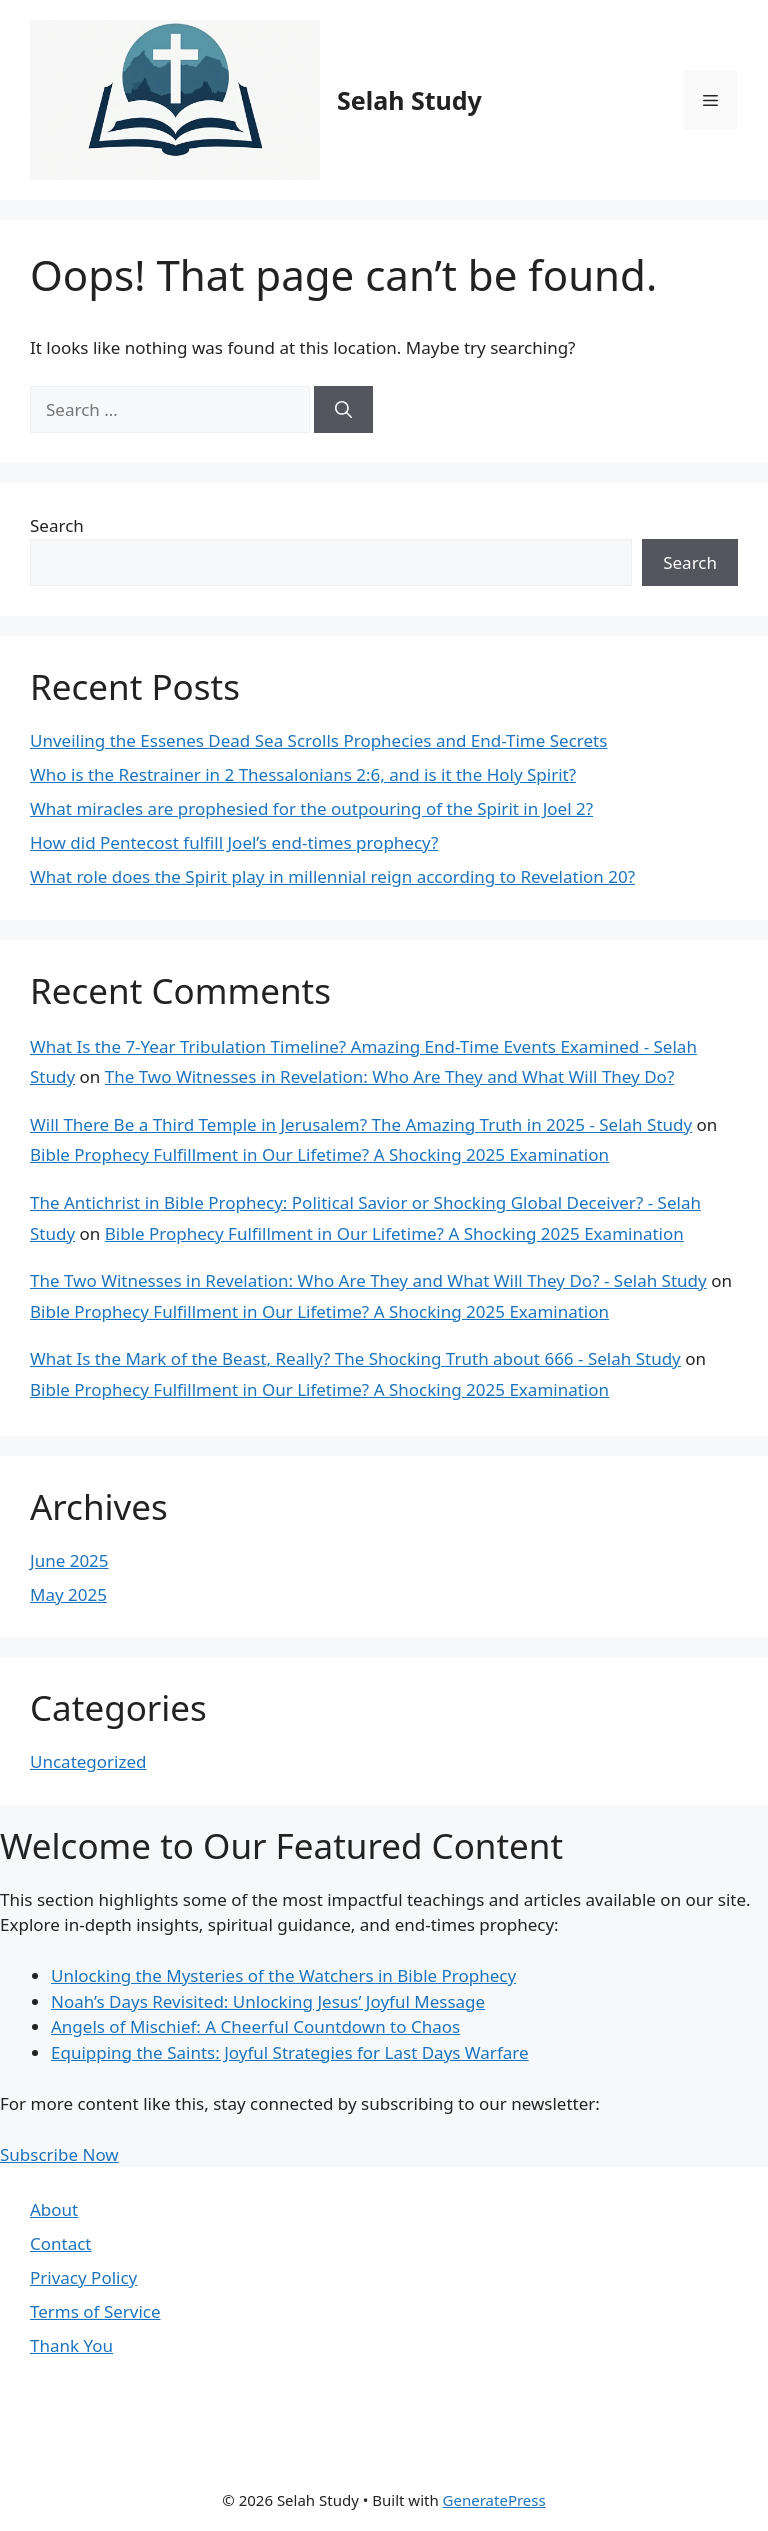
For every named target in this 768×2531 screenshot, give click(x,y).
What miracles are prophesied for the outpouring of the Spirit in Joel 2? (311, 808)
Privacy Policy (83, 2277)
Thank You (71, 2345)
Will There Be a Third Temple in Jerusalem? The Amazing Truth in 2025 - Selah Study (361, 1124)
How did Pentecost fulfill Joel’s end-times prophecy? (234, 842)
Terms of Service (95, 2311)
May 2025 (68, 1594)
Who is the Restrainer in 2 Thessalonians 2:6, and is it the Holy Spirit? (303, 774)
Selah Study (409, 100)
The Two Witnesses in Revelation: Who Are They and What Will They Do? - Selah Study (368, 1280)
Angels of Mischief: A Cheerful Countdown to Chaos (255, 2026)
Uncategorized (88, 1761)
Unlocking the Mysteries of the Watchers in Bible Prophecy (283, 1975)
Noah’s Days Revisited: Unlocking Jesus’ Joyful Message (268, 2001)
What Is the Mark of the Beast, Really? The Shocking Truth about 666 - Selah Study (355, 1358)
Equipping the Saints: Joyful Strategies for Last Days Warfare (290, 2052)
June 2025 (69, 1560)
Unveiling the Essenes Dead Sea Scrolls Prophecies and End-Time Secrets (318, 740)
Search (57, 525)
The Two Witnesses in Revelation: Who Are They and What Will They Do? (390, 1076)
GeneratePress (494, 2500)
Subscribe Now (59, 2154)
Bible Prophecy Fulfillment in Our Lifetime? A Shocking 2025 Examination (319, 1154)
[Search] (343, 410)
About (54, 2209)
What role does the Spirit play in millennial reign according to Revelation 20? (332, 876)
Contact (61, 2243)
